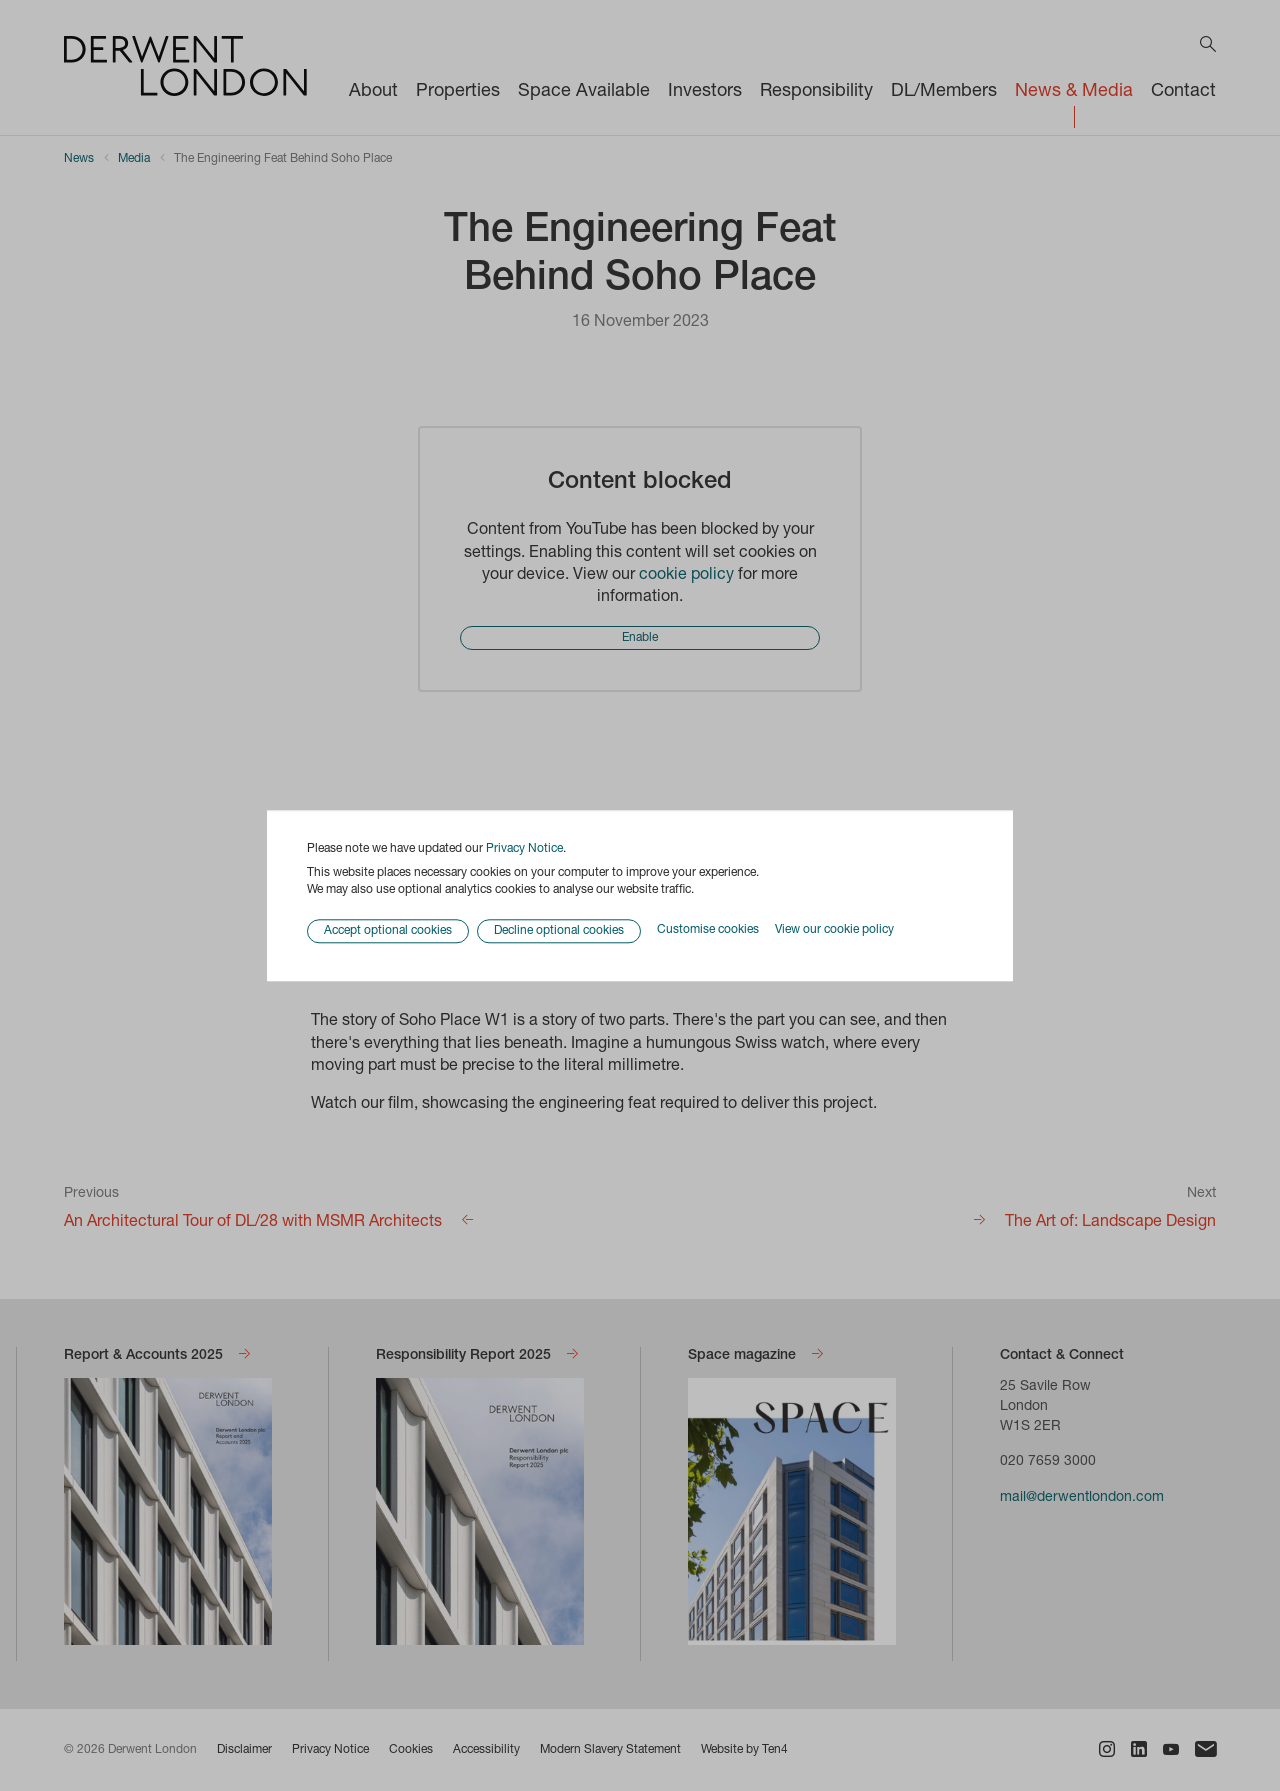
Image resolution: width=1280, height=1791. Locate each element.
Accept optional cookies (388, 931)
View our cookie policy (834, 931)
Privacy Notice (524, 849)
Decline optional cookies (559, 931)
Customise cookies (708, 931)
